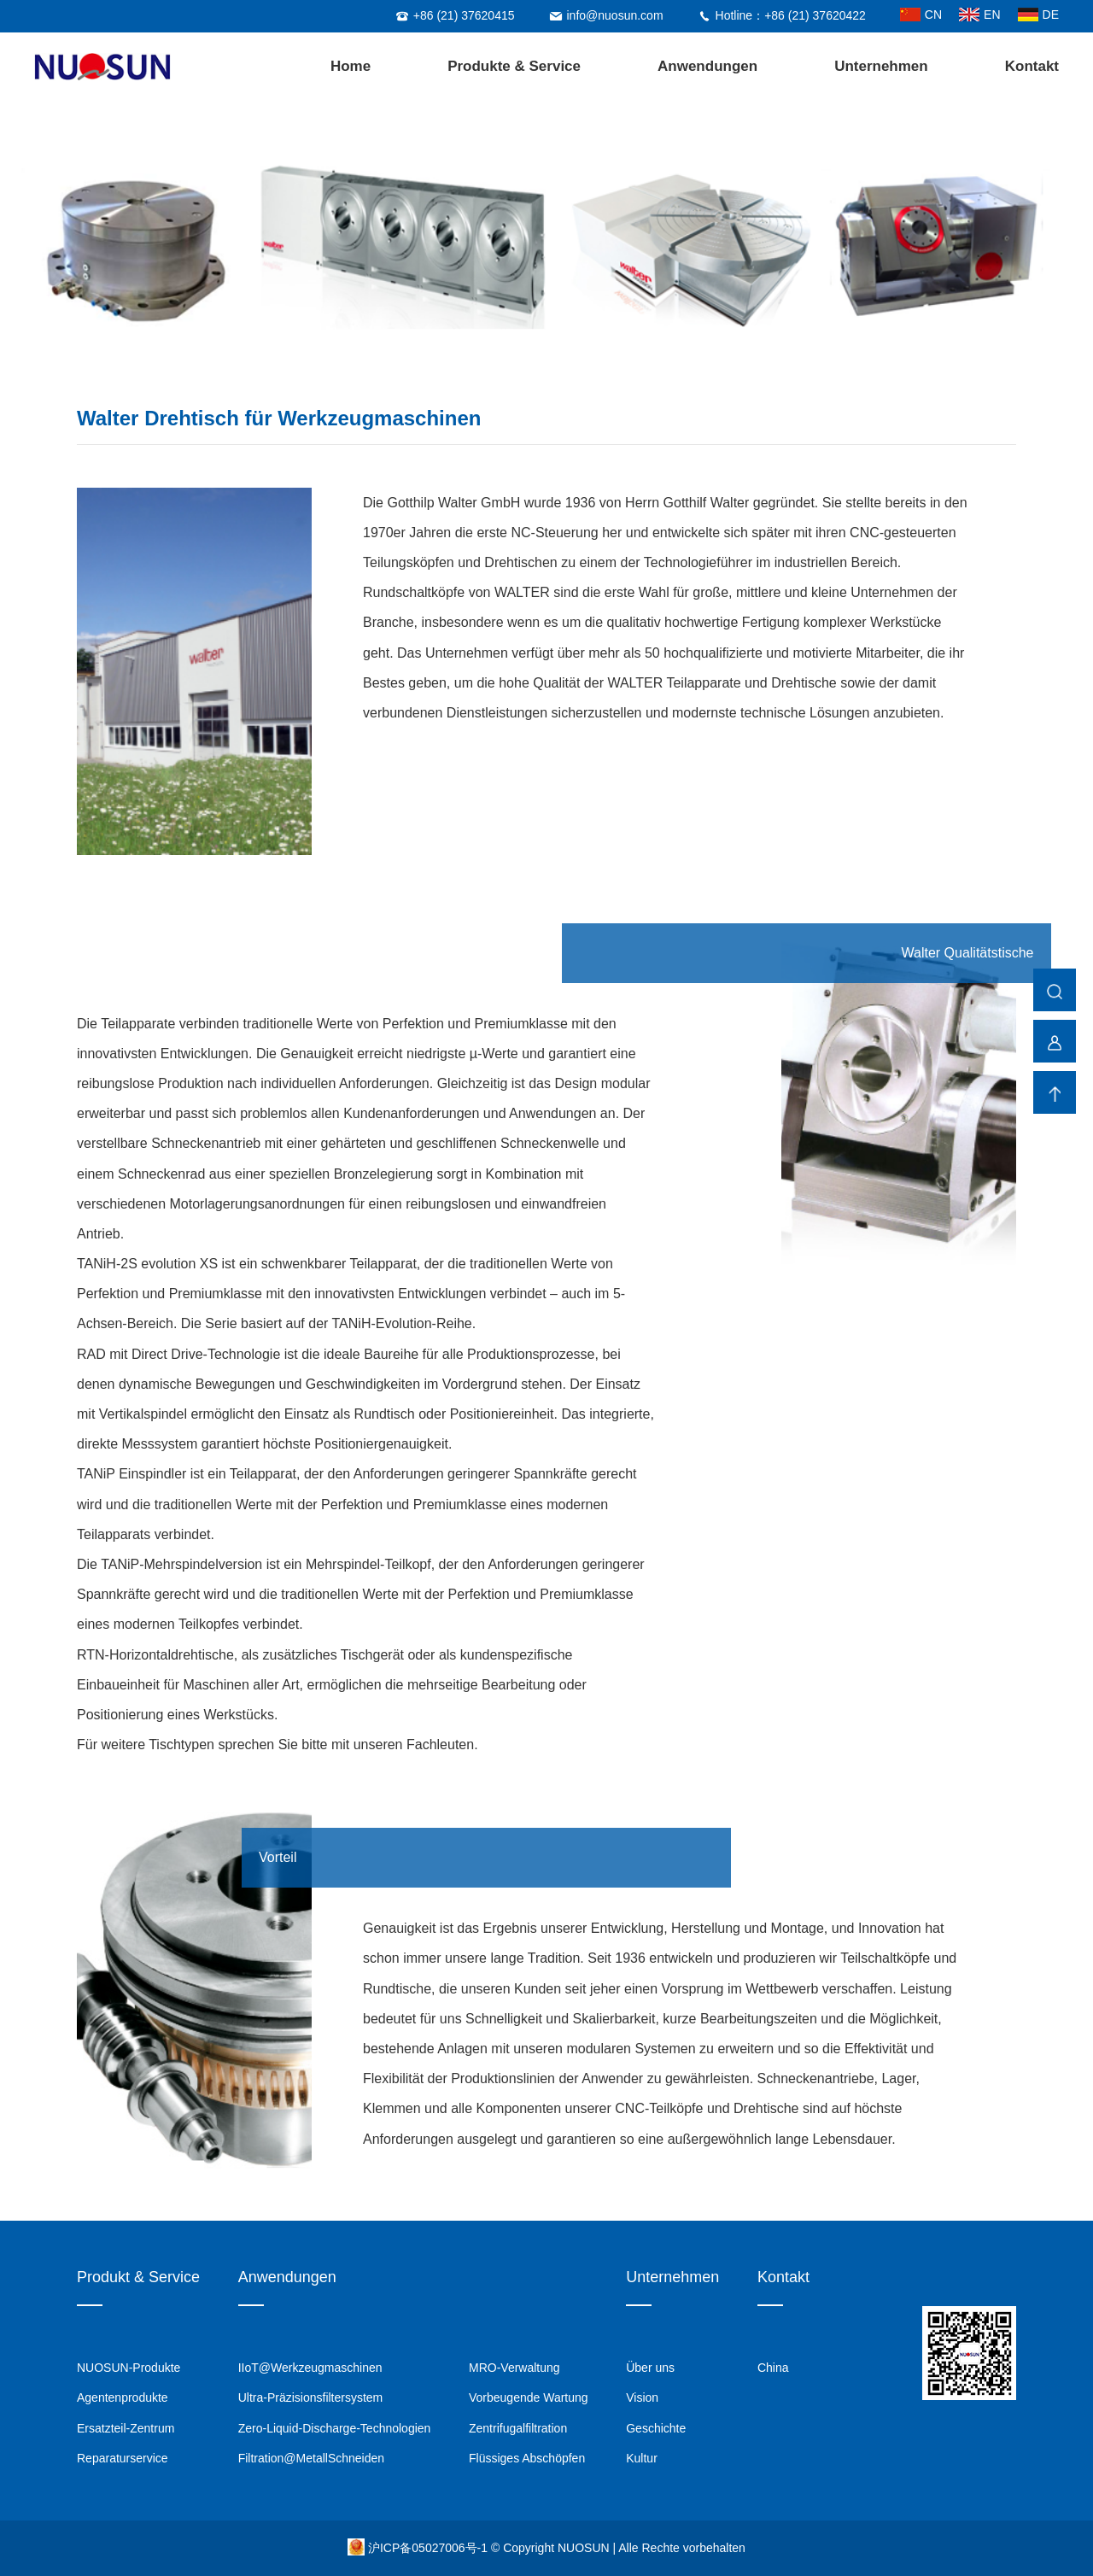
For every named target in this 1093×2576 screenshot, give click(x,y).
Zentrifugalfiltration (518, 2428)
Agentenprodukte (122, 2397)
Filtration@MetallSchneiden (311, 2458)
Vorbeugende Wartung (528, 2397)
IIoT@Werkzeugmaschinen (310, 2367)
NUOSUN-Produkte (128, 2367)
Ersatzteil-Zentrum (125, 2428)
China (773, 2367)
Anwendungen (707, 66)
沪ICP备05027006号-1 (429, 2548)
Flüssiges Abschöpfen (527, 2458)
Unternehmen (881, 66)
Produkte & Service (514, 66)
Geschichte (656, 2428)
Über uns (650, 2367)
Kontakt (1032, 66)
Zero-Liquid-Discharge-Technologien (334, 2428)
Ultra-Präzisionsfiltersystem (310, 2397)
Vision (642, 2397)
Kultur (642, 2458)
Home (350, 66)
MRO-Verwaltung (514, 2367)
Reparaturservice (122, 2458)
